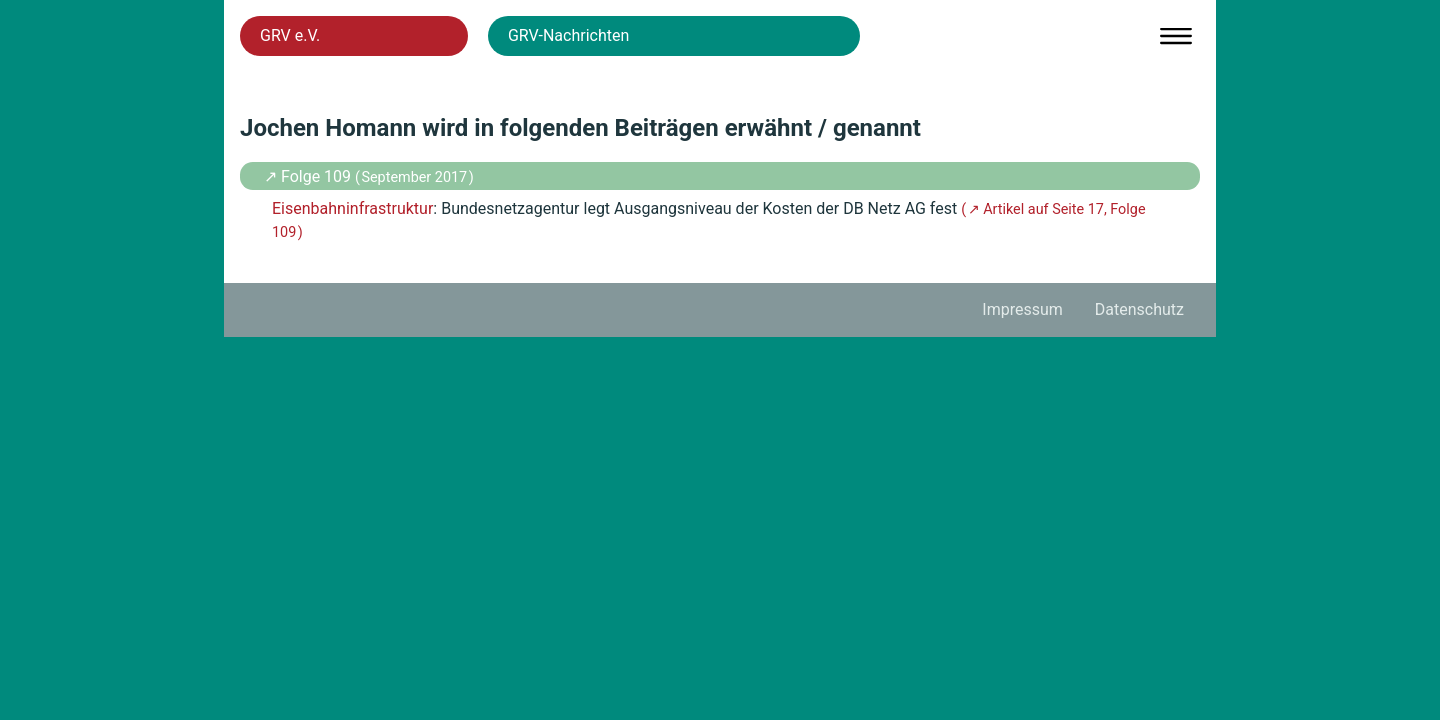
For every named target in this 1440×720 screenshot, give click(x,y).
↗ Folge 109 (309, 176)
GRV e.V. (290, 35)
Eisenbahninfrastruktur (352, 208)
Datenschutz (1139, 309)
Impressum (1022, 309)
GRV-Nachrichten (568, 35)
